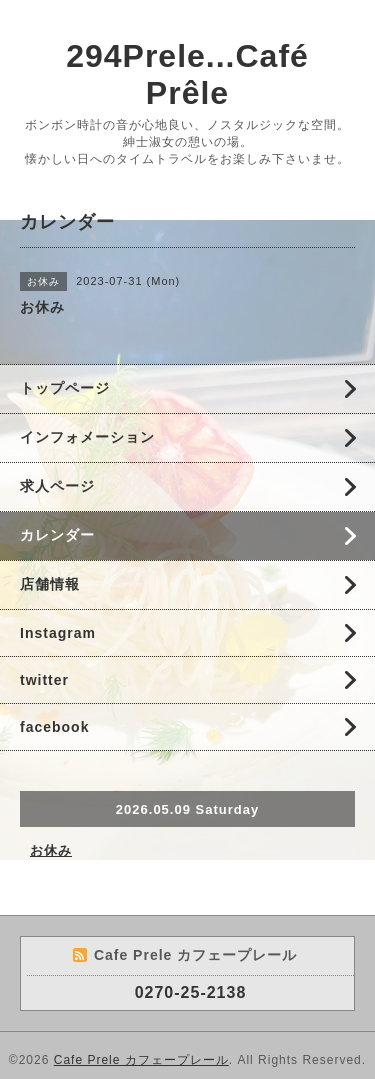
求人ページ (57, 486)
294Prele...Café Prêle (187, 74)
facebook (54, 727)
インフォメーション (87, 437)
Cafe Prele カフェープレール (141, 1060)
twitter (44, 680)
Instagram (58, 633)
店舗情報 (50, 584)
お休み (51, 850)
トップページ (65, 388)
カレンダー (57, 535)
